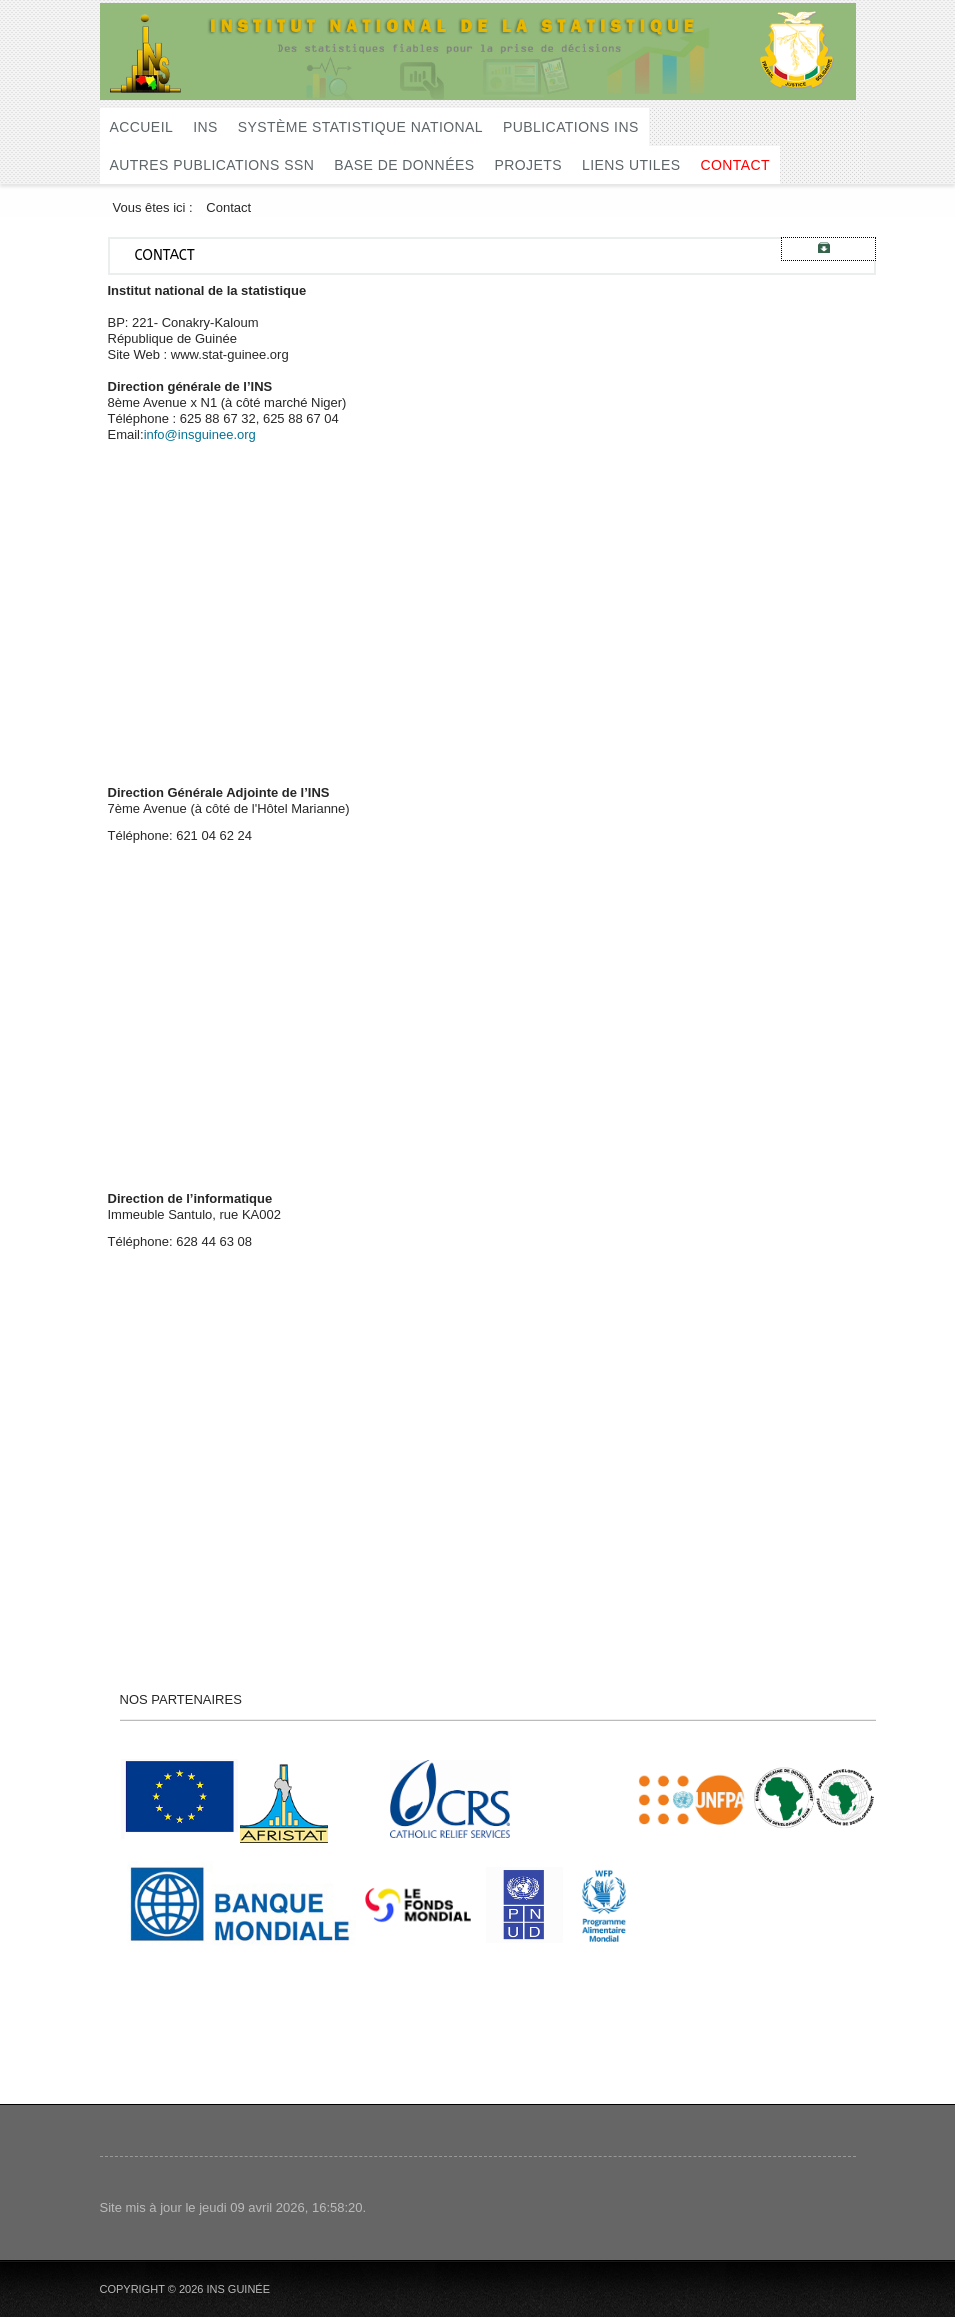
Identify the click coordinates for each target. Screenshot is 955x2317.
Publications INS (571, 127)
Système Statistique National (360, 127)
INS (205, 127)
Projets (528, 165)
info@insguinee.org (200, 434)
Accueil (142, 127)
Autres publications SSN (212, 165)
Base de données (404, 165)
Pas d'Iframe (377, 601)
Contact (735, 165)
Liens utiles (631, 165)
